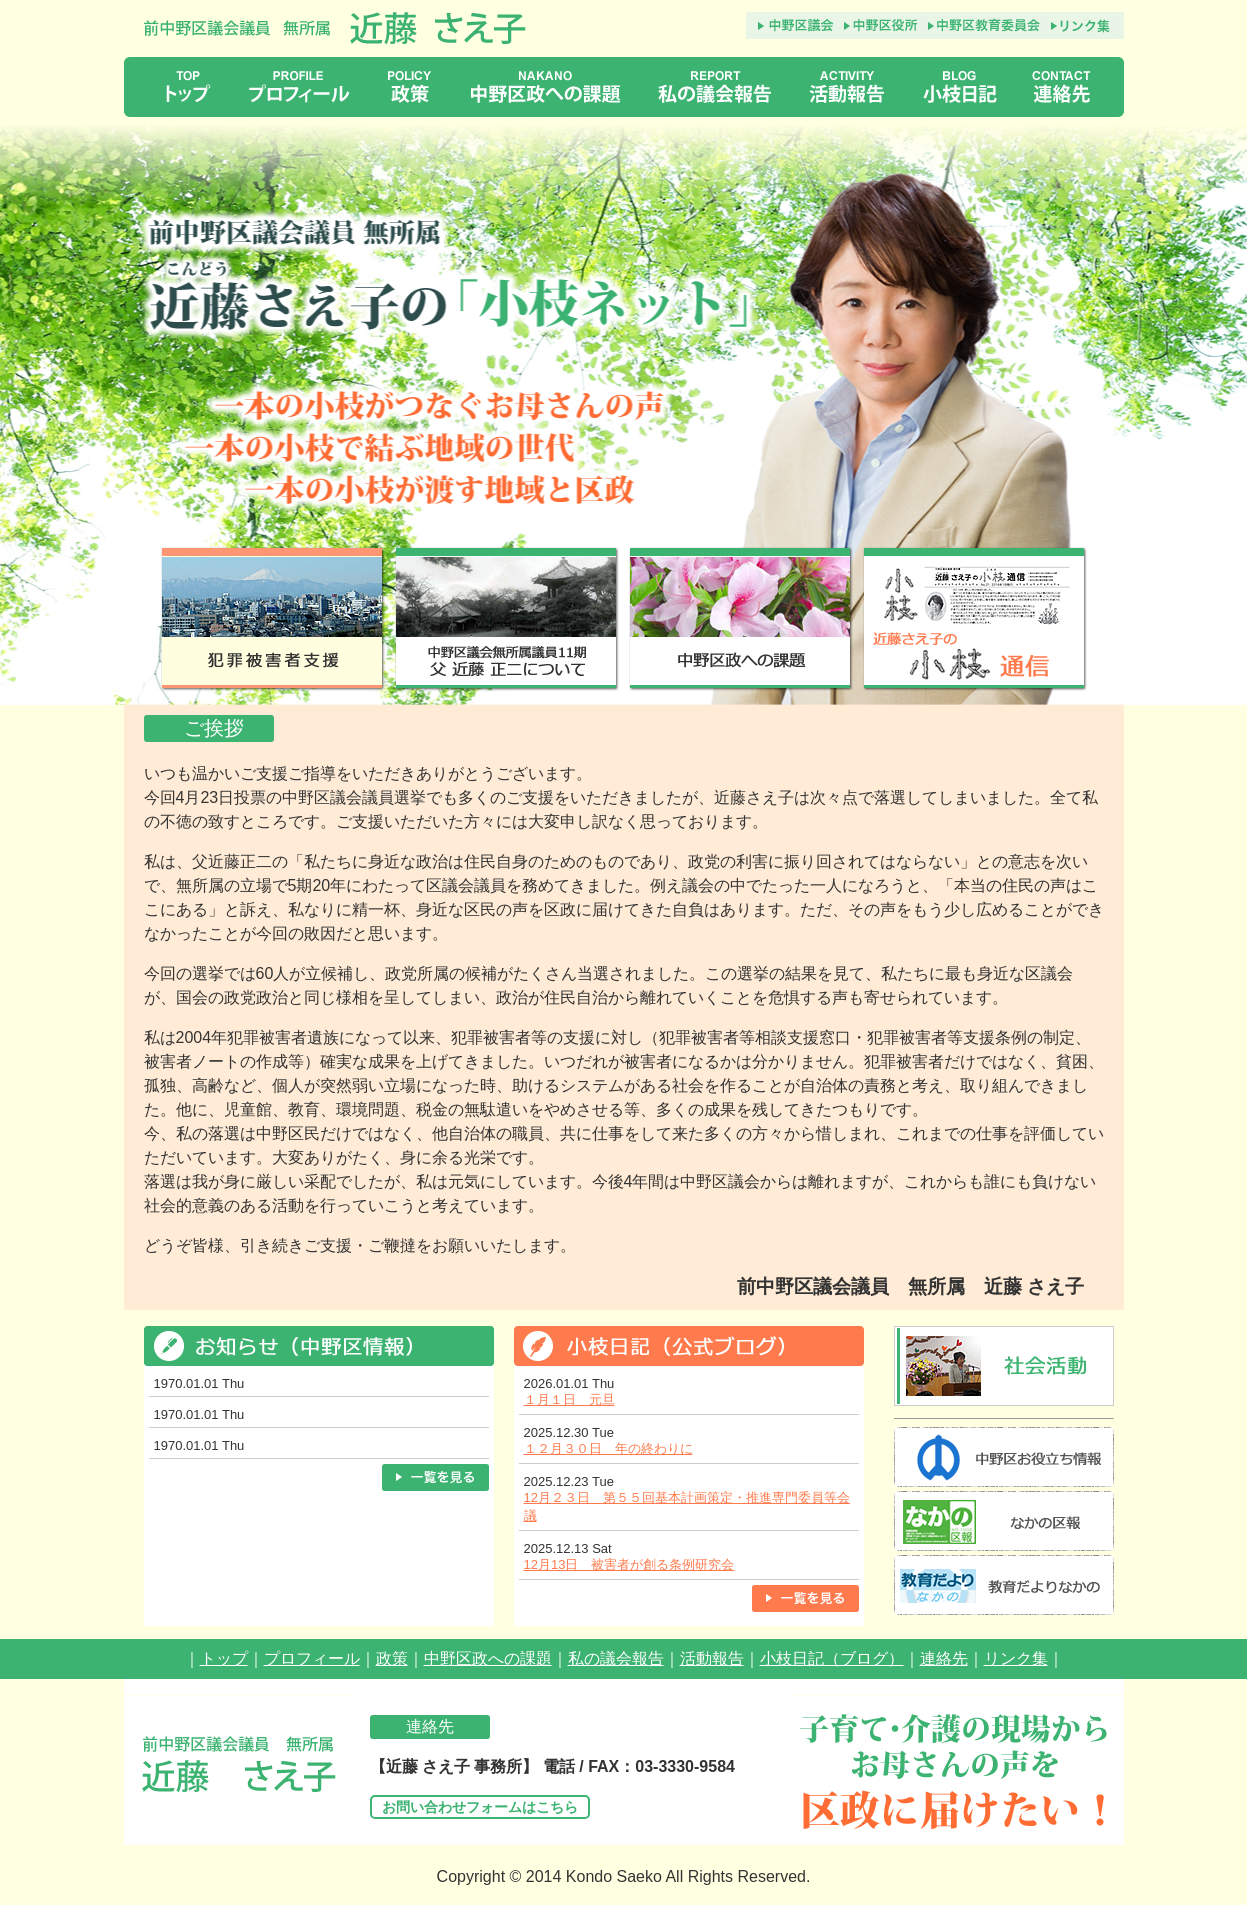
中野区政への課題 (488, 1658)
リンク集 (1016, 1658)
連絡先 (944, 1658)
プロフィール (312, 1658)
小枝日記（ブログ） (832, 1658)
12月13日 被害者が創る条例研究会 (629, 1564)
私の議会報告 (616, 1658)
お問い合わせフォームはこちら (480, 1807)
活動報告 (712, 1658)
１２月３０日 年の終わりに (608, 1448)
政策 (392, 1658)
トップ (224, 1658)
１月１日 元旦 (569, 1399)
